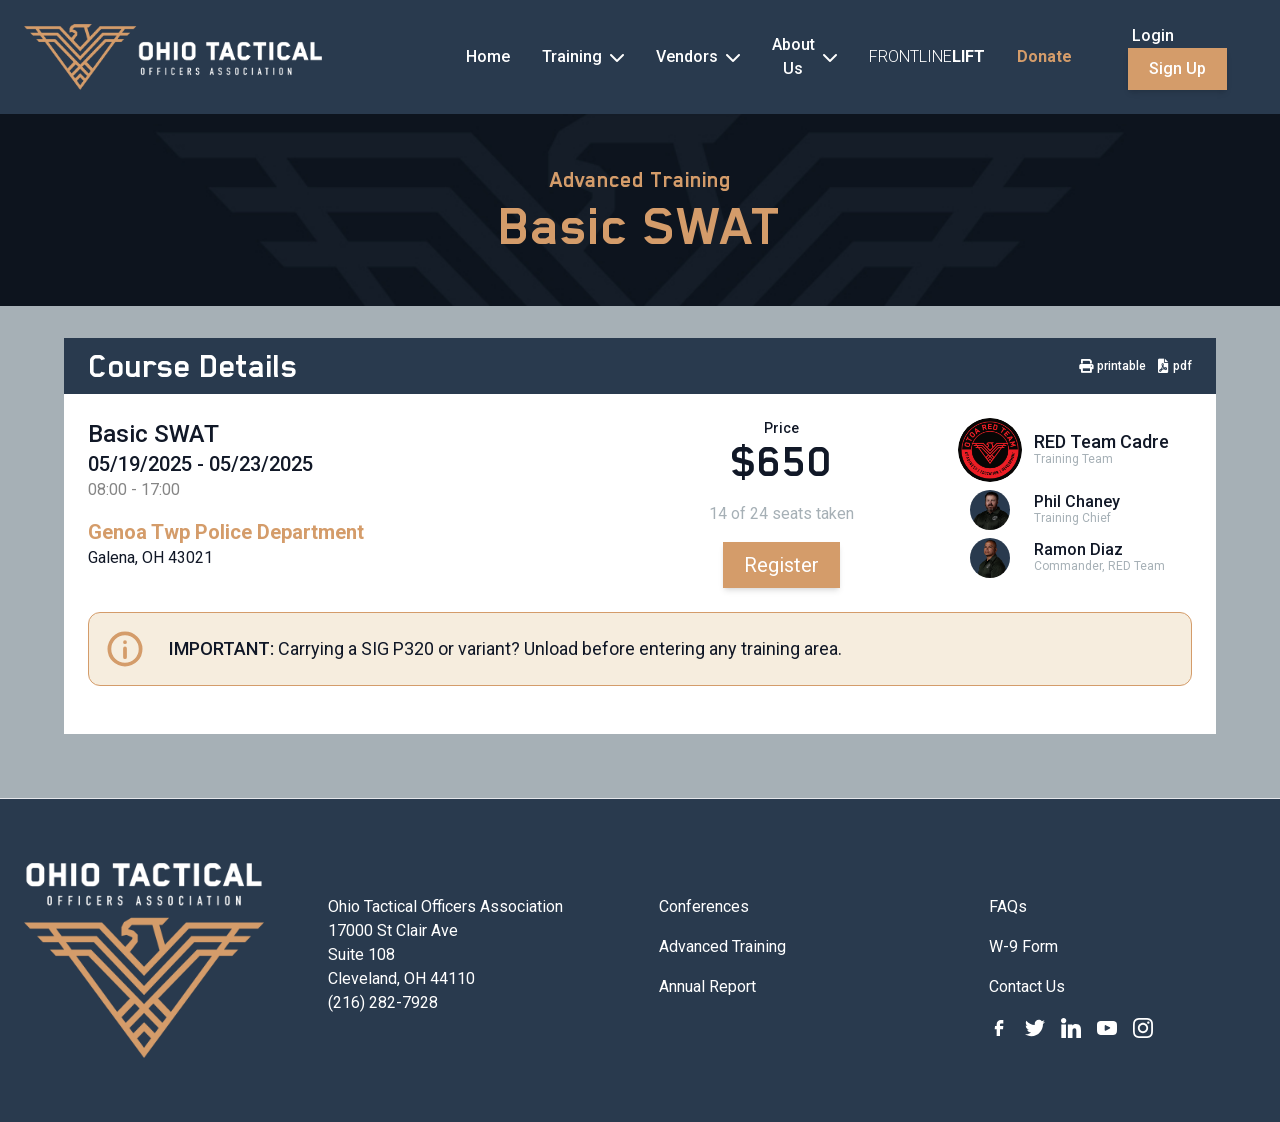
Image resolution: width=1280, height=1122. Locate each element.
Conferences (704, 906)
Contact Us (1027, 986)
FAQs (1008, 906)
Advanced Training (640, 180)
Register (781, 565)
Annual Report (707, 986)
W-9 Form (1023, 946)
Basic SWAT (640, 226)
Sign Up (1177, 68)
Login (1153, 35)
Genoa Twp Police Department (226, 532)
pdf (1175, 366)
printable (1112, 366)
